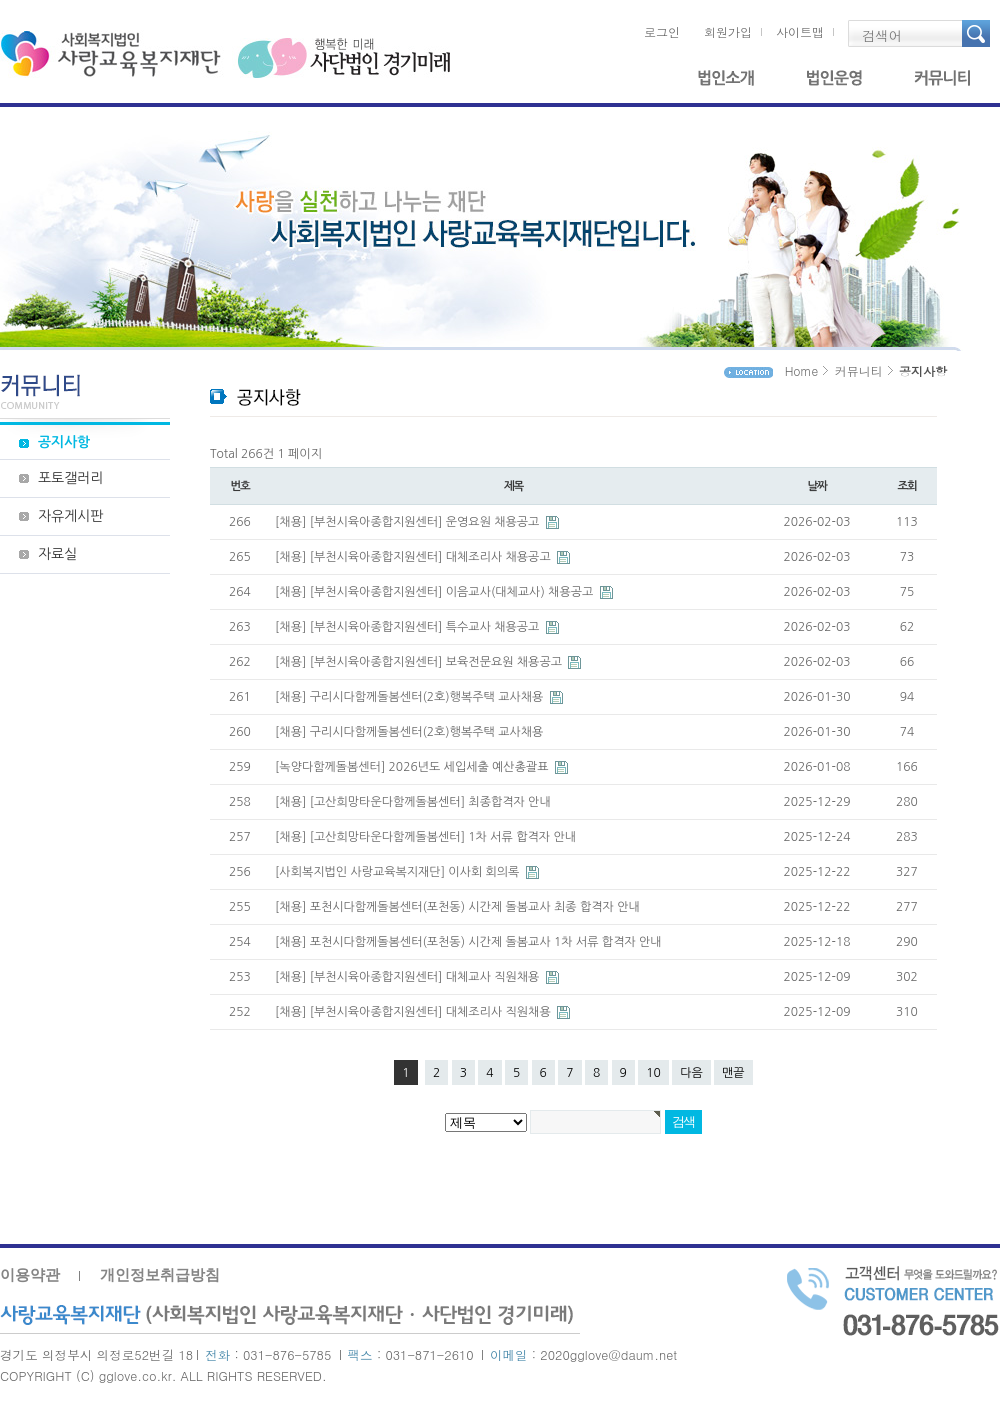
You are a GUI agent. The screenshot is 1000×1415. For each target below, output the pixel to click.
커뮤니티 (942, 88)
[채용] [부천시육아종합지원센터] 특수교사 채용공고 (409, 627)
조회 (906, 486)
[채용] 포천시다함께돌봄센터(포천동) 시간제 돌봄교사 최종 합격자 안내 (457, 907)
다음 (691, 1073)
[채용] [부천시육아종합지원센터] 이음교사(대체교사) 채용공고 (436, 592)
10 (653, 1073)
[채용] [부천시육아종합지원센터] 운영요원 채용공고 (409, 522)
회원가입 (728, 31)
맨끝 (733, 1073)
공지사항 (64, 442)
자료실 (57, 554)
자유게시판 (70, 516)
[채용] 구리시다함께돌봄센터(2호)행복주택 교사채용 (411, 697)
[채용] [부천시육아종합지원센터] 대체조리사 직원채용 (414, 1012)
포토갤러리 (70, 478)
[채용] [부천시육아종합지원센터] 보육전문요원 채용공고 (420, 662)
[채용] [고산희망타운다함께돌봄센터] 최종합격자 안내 (413, 802)
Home (802, 370)
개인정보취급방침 (160, 1275)
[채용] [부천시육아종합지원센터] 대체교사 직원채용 (409, 977)
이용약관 (30, 1275)
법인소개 (726, 88)
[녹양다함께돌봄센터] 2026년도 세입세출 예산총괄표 (413, 767)
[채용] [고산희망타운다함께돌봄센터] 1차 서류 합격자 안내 (425, 837)
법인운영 (834, 88)
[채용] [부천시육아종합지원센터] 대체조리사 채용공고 (414, 557)
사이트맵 (800, 31)
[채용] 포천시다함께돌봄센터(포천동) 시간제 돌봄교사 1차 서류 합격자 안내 (468, 942)
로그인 (662, 31)
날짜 (816, 486)
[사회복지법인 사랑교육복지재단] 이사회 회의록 (399, 872)
